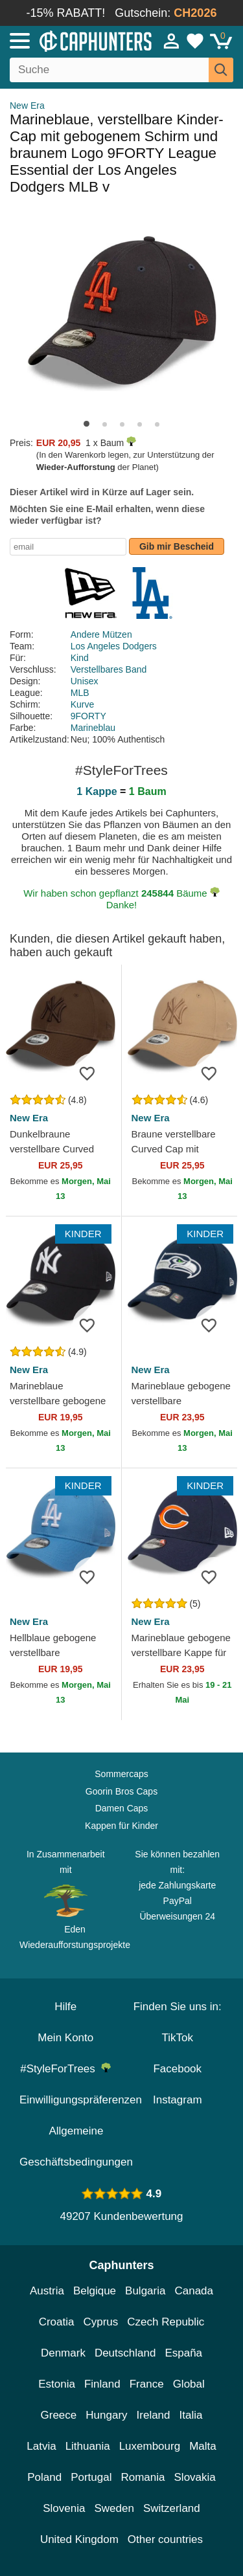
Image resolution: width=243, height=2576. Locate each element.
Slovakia (195, 2477)
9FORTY (88, 716)
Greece (59, 2415)
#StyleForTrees (65, 2069)
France (147, 2384)
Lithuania (87, 2446)
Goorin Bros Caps (121, 1791)
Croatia (57, 2322)
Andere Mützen (101, 634)
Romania (143, 2477)
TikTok (178, 2038)
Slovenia (64, 2508)
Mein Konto (65, 2038)
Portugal (91, 2477)
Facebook (177, 2069)
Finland (102, 2384)
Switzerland (171, 2508)
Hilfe (65, 2006)
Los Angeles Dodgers (114, 646)
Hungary (106, 2415)
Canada (193, 2291)
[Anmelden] (171, 40)
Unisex (84, 681)
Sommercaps (121, 1774)
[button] (86, 424)
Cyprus (100, 2322)
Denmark (63, 2353)
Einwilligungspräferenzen (80, 2100)
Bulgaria (145, 2291)
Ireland (153, 2415)
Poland (44, 2477)
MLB (80, 693)
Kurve (83, 704)
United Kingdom (79, 2539)
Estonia (56, 2384)
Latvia (41, 2446)
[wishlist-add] (92, 1072)
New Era (27, 105)
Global (189, 2384)
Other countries (165, 2539)
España (183, 2353)
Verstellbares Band (109, 669)
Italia (191, 2415)
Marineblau (93, 727)
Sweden (113, 2508)
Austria (47, 2291)
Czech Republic (165, 2322)
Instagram (177, 2100)
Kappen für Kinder (121, 1825)
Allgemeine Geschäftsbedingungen (76, 2146)
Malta (202, 2446)
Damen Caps (121, 1808)
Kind (80, 658)
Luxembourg (150, 2446)
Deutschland (125, 2353)
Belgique (94, 2291)
